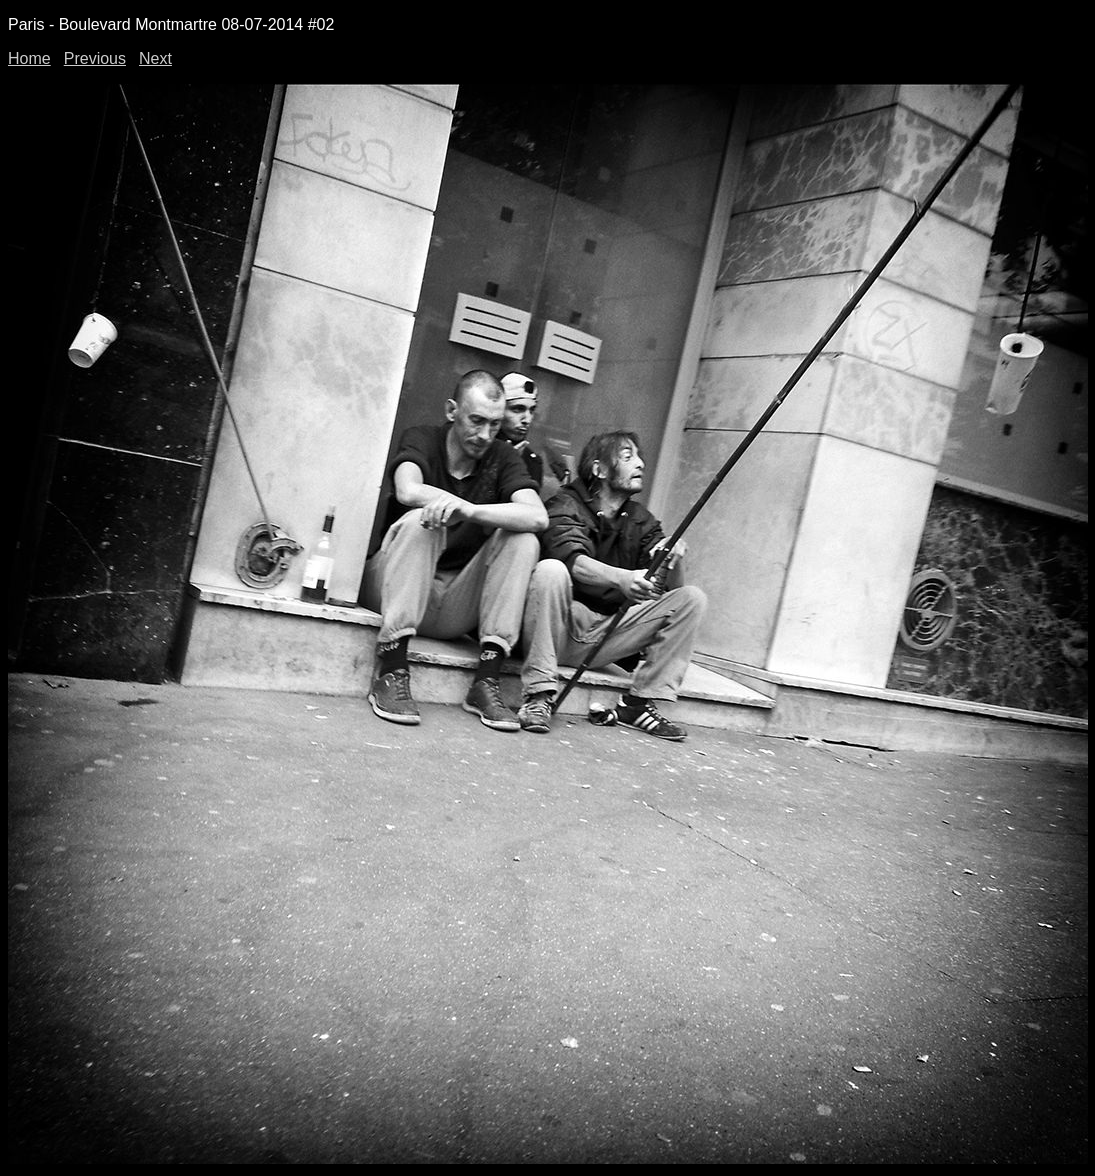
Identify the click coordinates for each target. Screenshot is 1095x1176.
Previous (95, 58)
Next (155, 58)
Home (29, 58)
